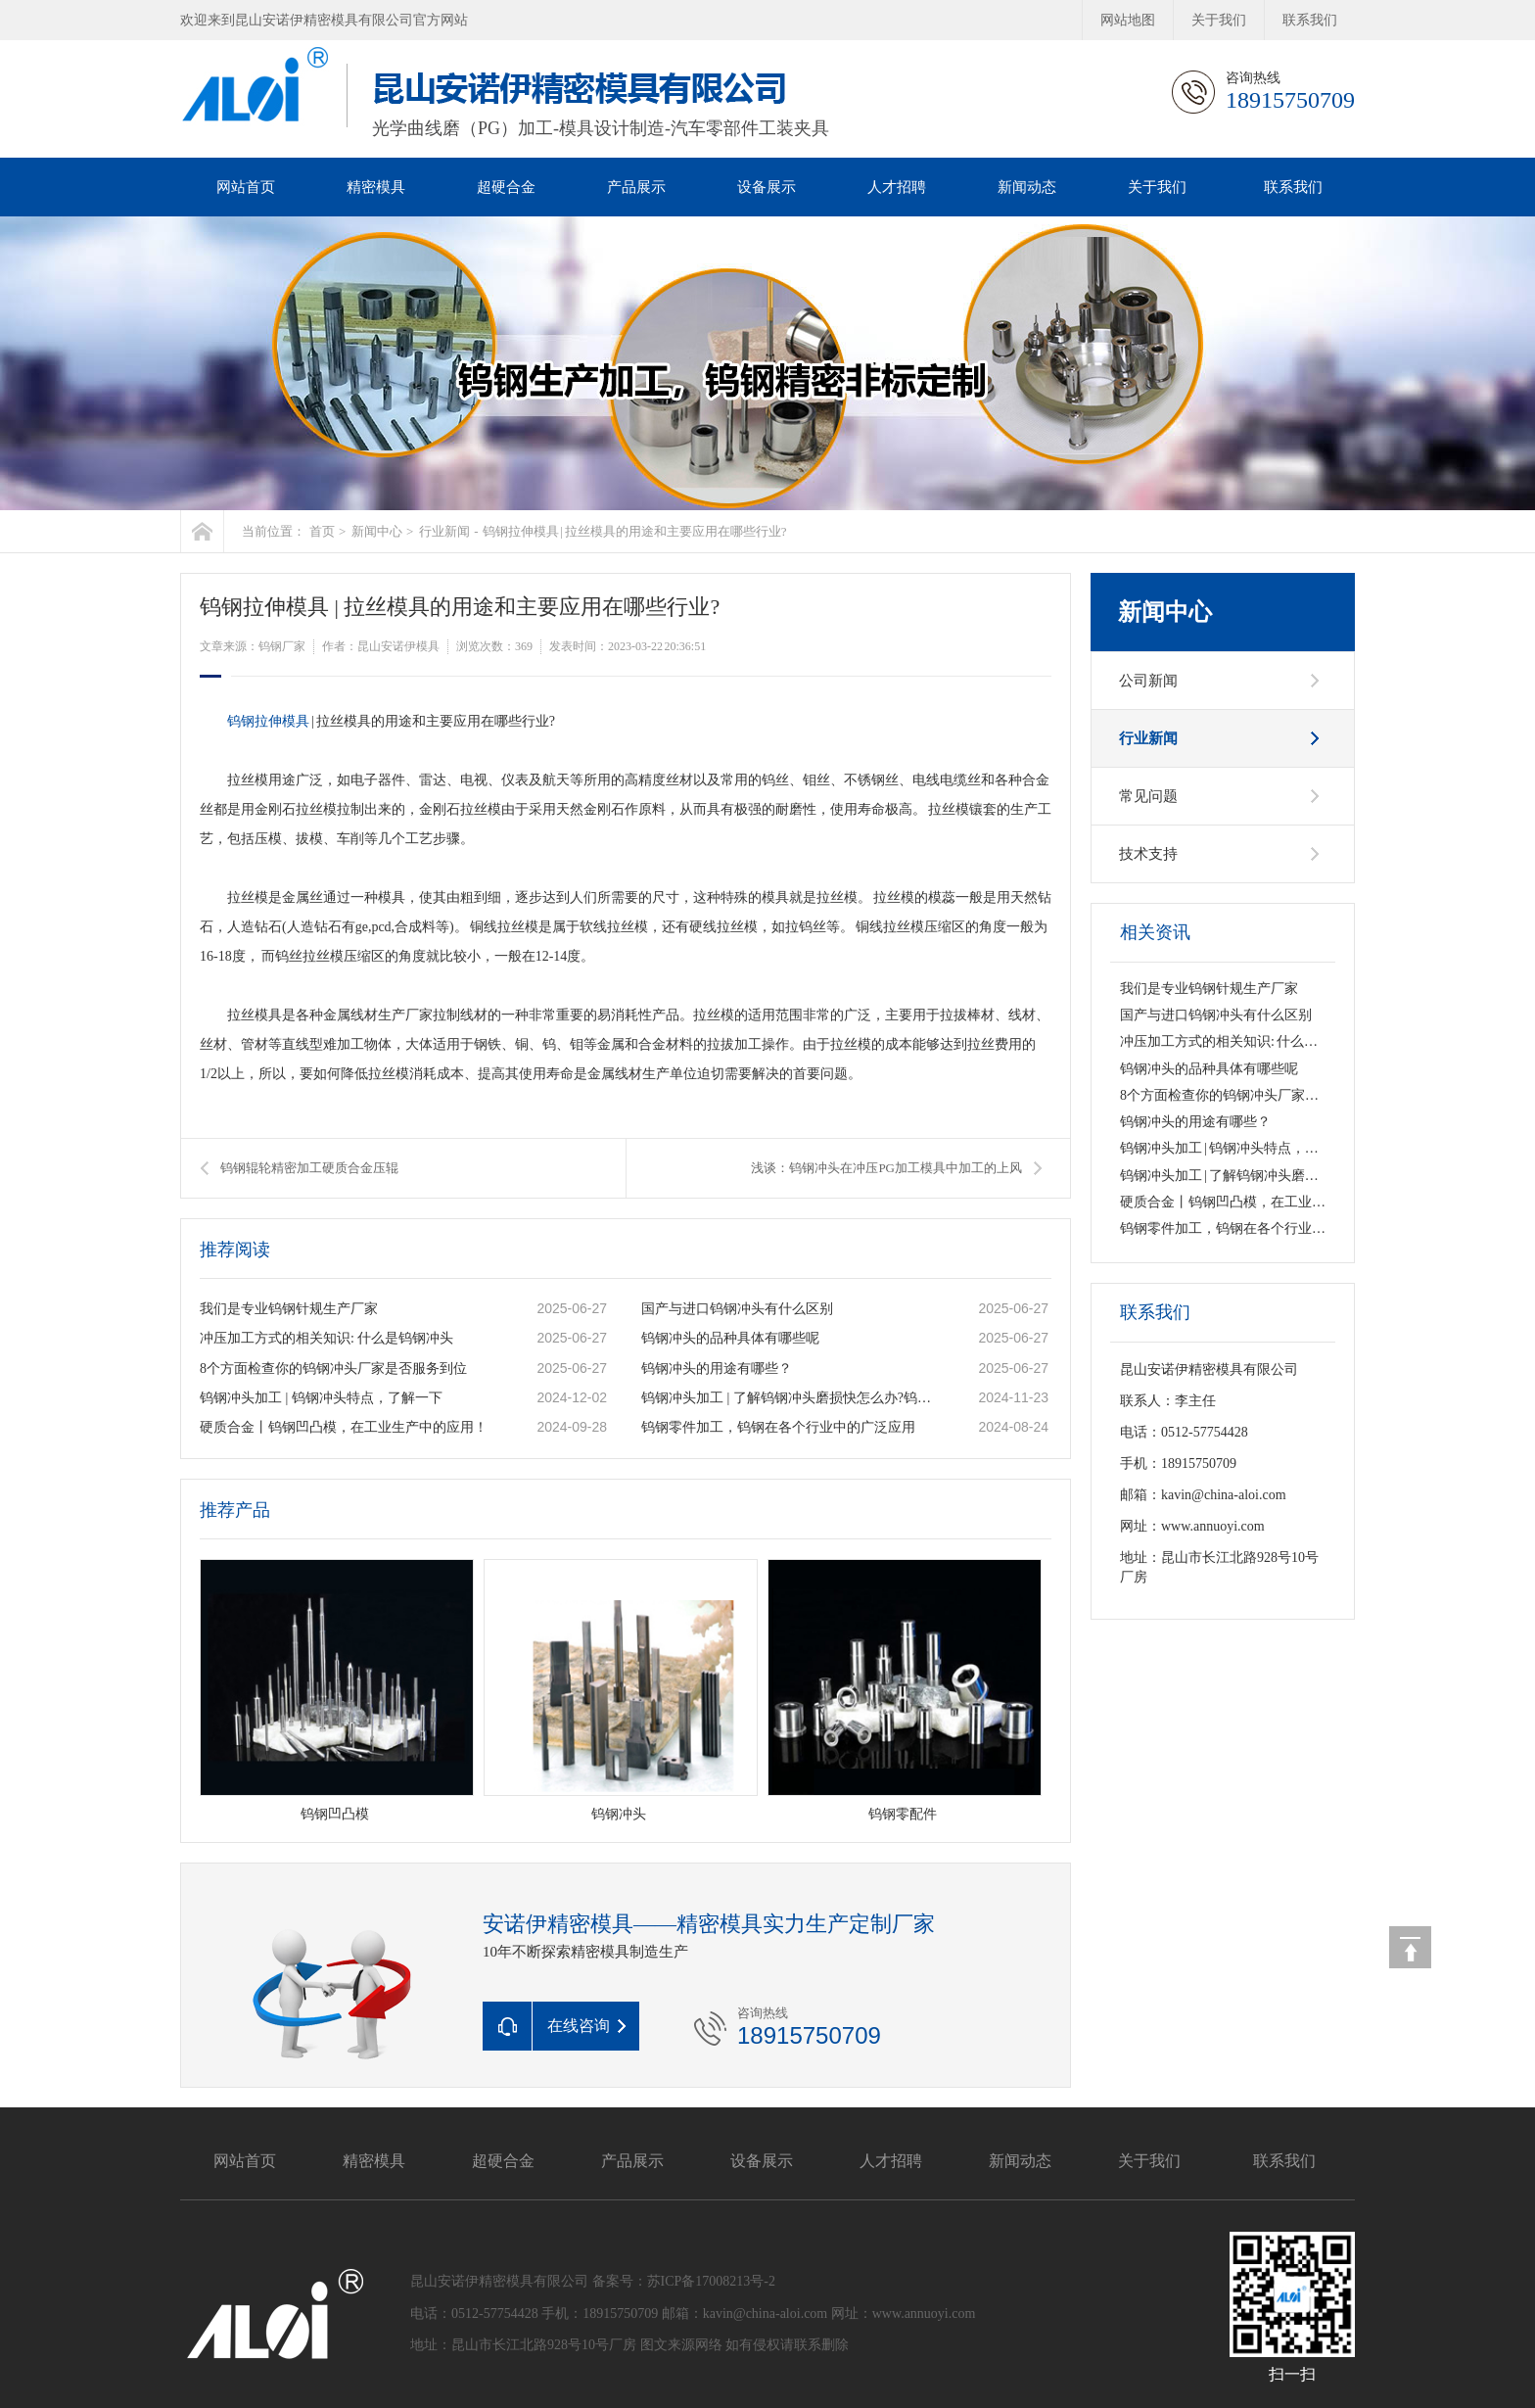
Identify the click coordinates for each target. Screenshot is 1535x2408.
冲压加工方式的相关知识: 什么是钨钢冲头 (326, 1338)
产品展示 (636, 187)
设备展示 (766, 187)
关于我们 (1218, 20)
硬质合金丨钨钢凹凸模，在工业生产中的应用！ (344, 1427)
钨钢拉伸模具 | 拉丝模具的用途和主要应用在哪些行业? (635, 531)
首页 (322, 531)
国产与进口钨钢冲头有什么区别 (737, 1308)
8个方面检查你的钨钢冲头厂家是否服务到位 (333, 1368)
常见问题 (1148, 796)
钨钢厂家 (281, 646)
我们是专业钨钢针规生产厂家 (289, 1308)
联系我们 (1309, 20)
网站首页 (245, 187)
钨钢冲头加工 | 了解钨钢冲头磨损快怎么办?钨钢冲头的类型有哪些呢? (789, 1398)
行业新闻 (444, 531)
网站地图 (1127, 20)
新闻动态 (1027, 187)
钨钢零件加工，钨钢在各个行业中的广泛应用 (778, 1427)
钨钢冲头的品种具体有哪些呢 (730, 1338)
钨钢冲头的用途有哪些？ (716, 1368)
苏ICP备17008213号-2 (711, 2281)
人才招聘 (896, 187)
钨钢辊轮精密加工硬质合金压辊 (309, 1167)
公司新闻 (1148, 680)
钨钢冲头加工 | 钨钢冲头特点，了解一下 (321, 1398)
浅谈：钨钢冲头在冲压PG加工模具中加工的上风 (886, 1167)
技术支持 (1148, 854)
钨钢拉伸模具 (268, 721)
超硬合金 (506, 187)
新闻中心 (376, 531)
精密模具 (376, 187)
